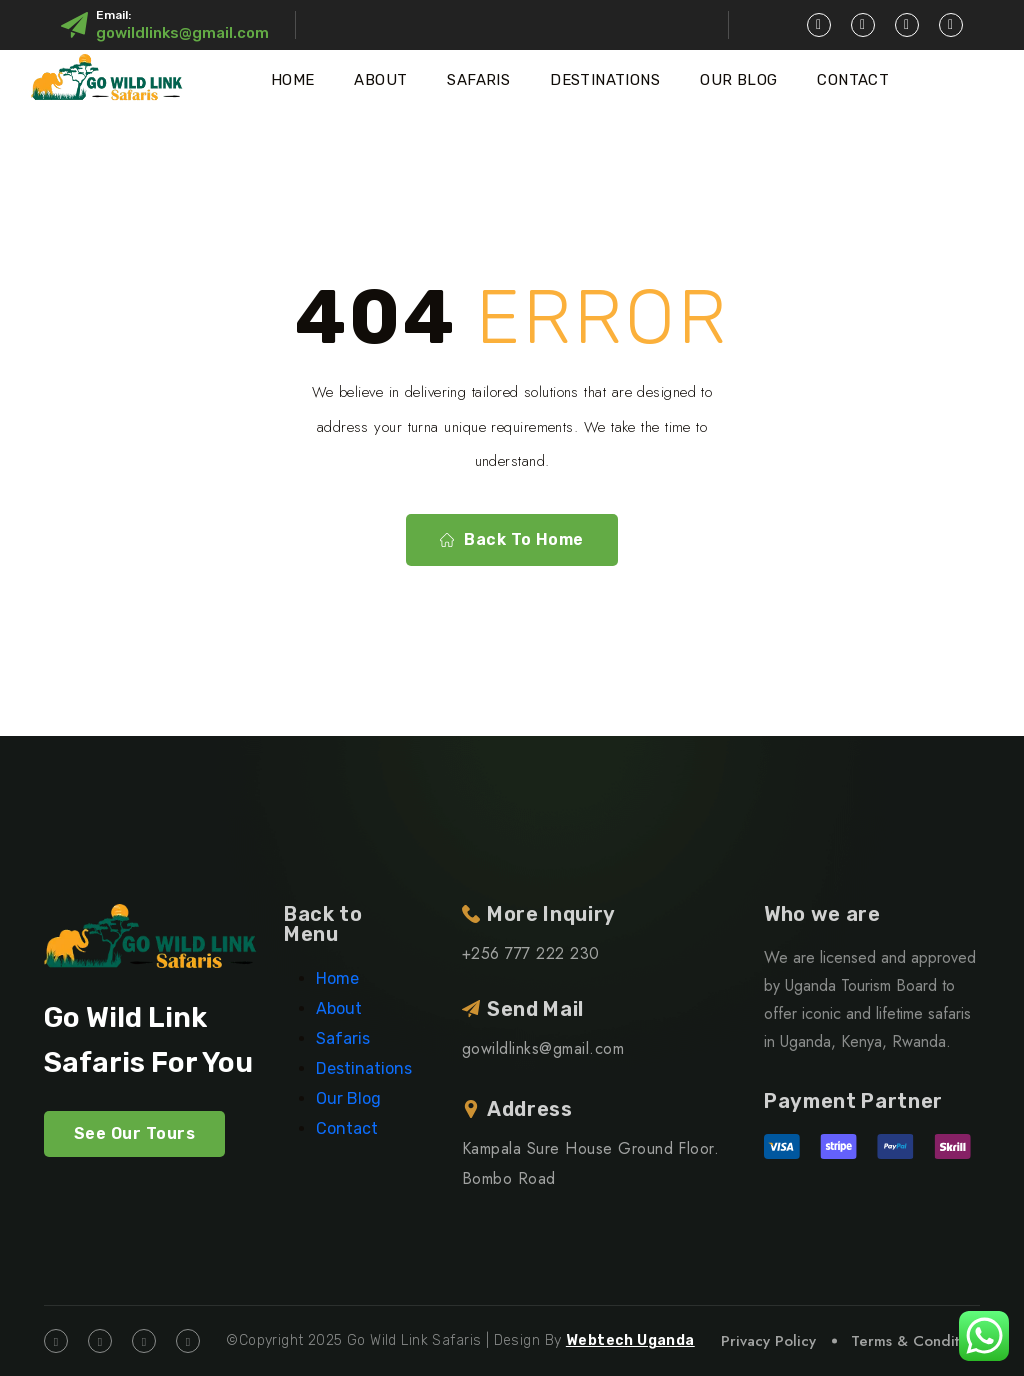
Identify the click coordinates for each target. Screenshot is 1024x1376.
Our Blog (738, 80)
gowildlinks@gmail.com (182, 33)
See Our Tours (134, 1133)
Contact (853, 80)
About (380, 80)
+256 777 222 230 (531, 953)
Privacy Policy (768, 1341)
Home (293, 80)
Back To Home (512, 540)
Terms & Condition (915, 1341)
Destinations (605, 80)
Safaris (478, 80)
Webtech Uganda (630, 1340)
